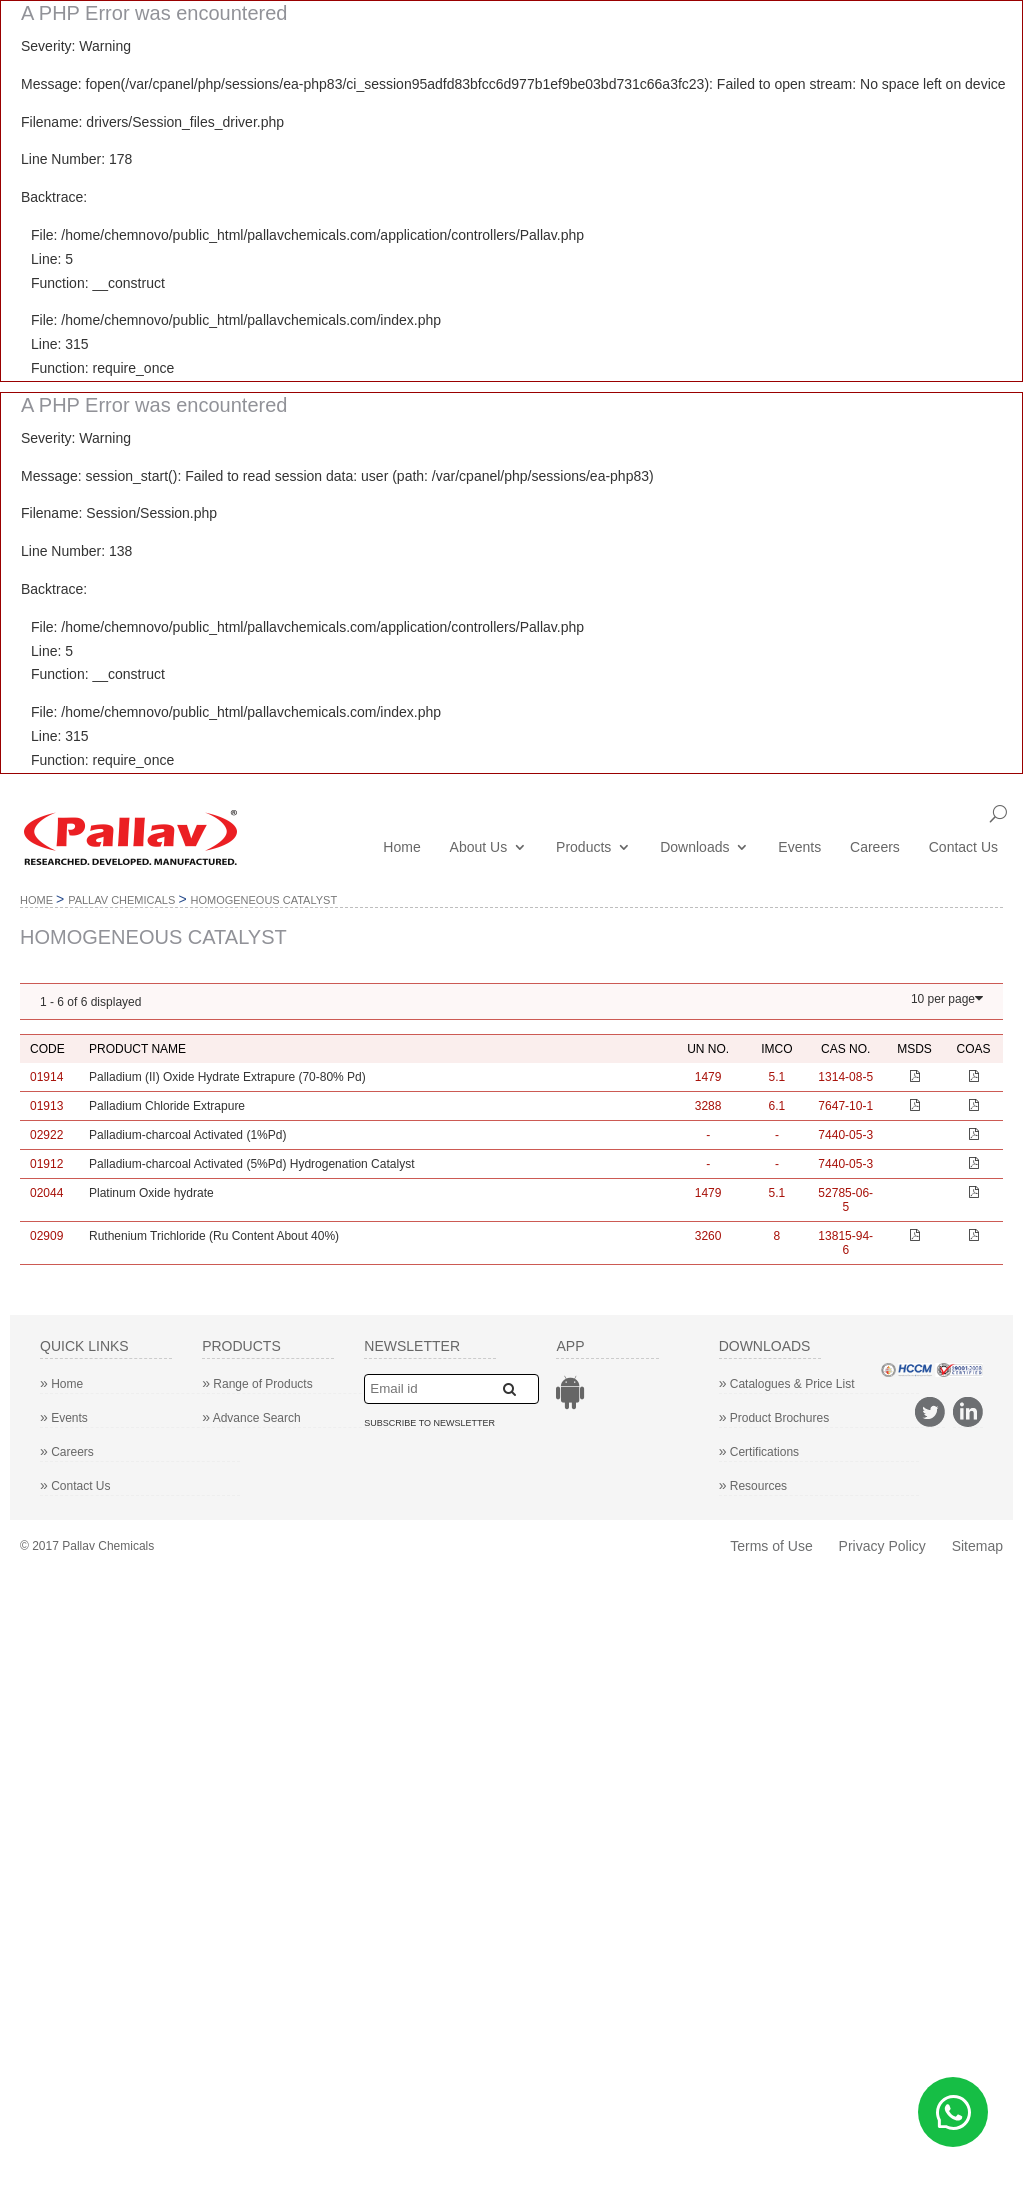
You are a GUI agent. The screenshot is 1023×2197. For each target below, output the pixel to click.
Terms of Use (771, 1546)
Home (401, 848)
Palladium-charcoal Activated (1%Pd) (187, 1135)
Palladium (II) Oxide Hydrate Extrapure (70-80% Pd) (227, 1077)
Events (799, 848)
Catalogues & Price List (787, 1384)
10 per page (943, 999)
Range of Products (257, 1384)
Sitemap (977, 1546)
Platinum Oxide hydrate (151, 1193)
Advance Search (251, 1418)
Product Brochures (774, 1418)
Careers (875, 848)
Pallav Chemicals (121, 900)
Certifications (759, 1452)
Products (583, 848)
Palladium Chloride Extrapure (167, 1106)
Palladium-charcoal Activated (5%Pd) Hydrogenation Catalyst (252, 1164)
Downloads (694, 848)
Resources (753, 1486)
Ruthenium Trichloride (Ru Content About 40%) (214, 1236)
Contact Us (963, 848)
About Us (479, 848)
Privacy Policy (882, 1546)
